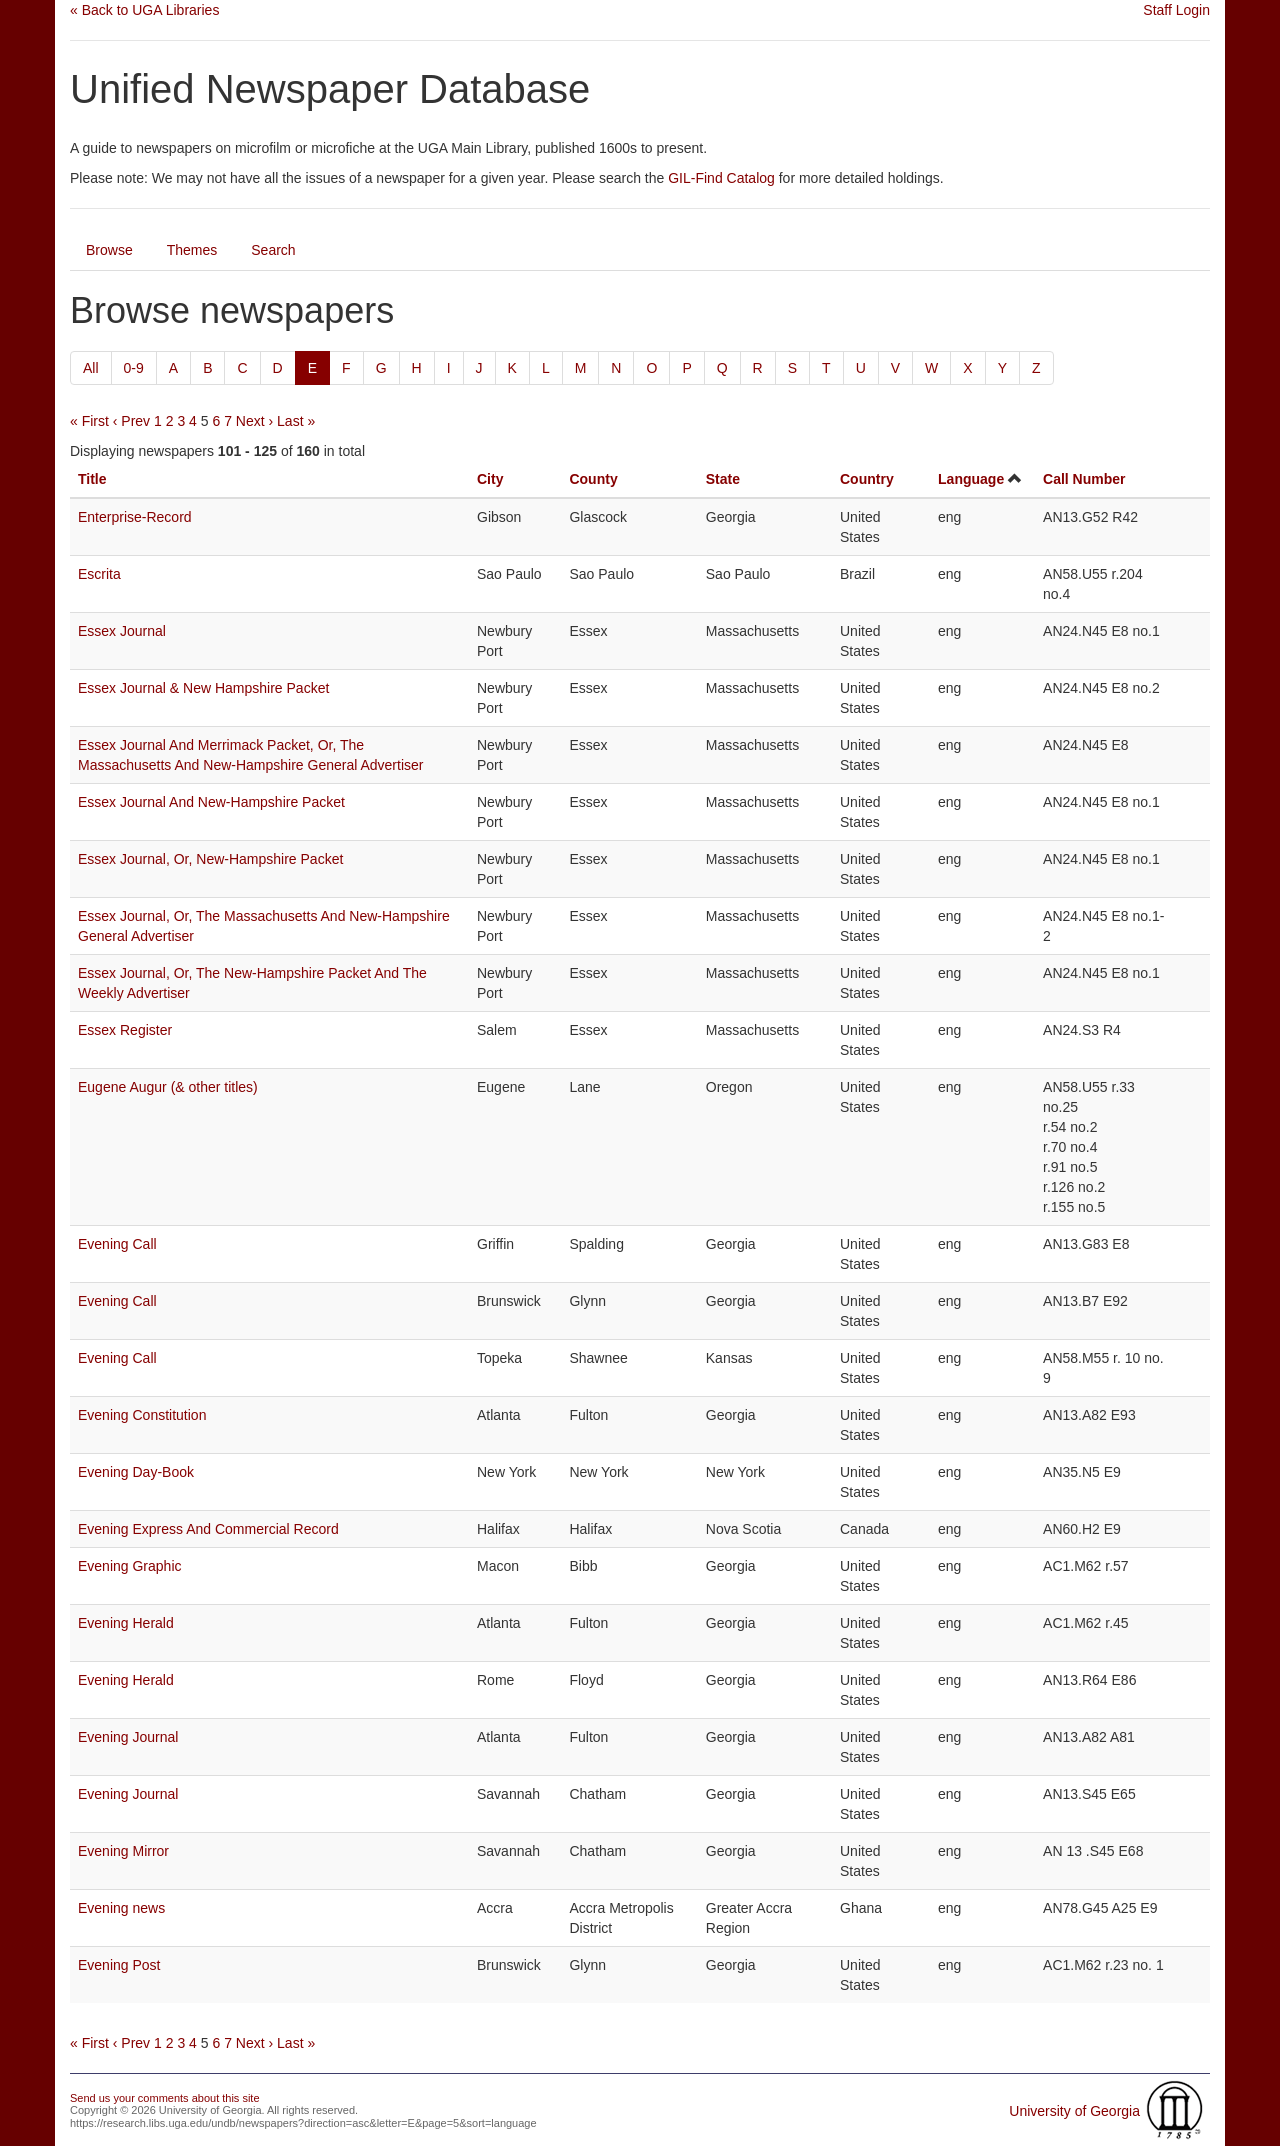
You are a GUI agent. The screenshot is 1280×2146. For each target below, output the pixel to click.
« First (89, 421)
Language (971, 479)
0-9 (134, 368)
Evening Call (117, 1244)
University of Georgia (1074, 2111)
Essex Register (125, 1030)
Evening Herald (126, 1623)
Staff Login (1176, 10)
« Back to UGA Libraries (144, 10)
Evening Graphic (130, 1566)
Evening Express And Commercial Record (208, 1529)
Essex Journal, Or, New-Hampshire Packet (210, 859)
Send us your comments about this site (165, 2098)
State (723, 479)
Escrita (99, 574)
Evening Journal (128, 1737)
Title (92, 479)
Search (273, 250)
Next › (254, 421)
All (91, 368)
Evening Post (119, 1965)
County (593, 479)
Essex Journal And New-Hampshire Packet (211, 802)
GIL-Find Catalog (721, 178)
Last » (296, 421)
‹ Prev (131, 421)
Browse (109, 250)
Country (867, 479)
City (490, 479)
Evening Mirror (123, 1851)
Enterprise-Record (135, 517)
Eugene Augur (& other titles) (168, 1087)
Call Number (1084, 479)
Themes (192, 250)
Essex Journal (122, 631)
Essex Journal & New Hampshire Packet (203, 688)
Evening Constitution (142, 1415)
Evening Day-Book (136, 1472)
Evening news (121, 1908)
